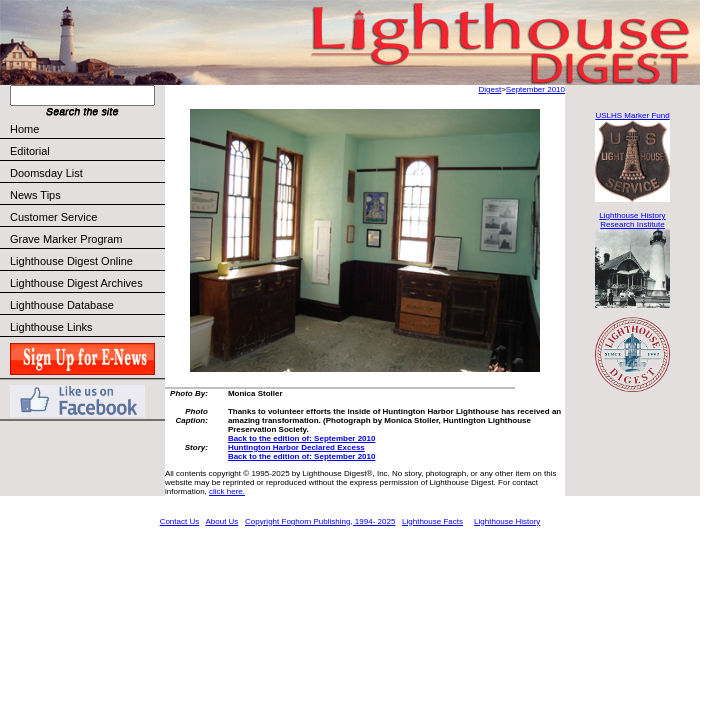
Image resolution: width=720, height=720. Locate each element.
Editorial (86, 151)
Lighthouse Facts (432, 521)
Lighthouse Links (51, 327)
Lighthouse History (507, 521)
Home (24, 129)
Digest (489, 89)
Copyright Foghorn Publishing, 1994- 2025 (320, 521)
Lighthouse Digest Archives (76, 283)
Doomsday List (46, 173)
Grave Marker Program (66, 239)
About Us (221, 521)
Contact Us (180, 521)
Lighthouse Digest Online (71, 261)
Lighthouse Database (62, 305)
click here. (227, 491)
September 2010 (535, 89)
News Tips (35, 195)
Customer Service (86, 217)
